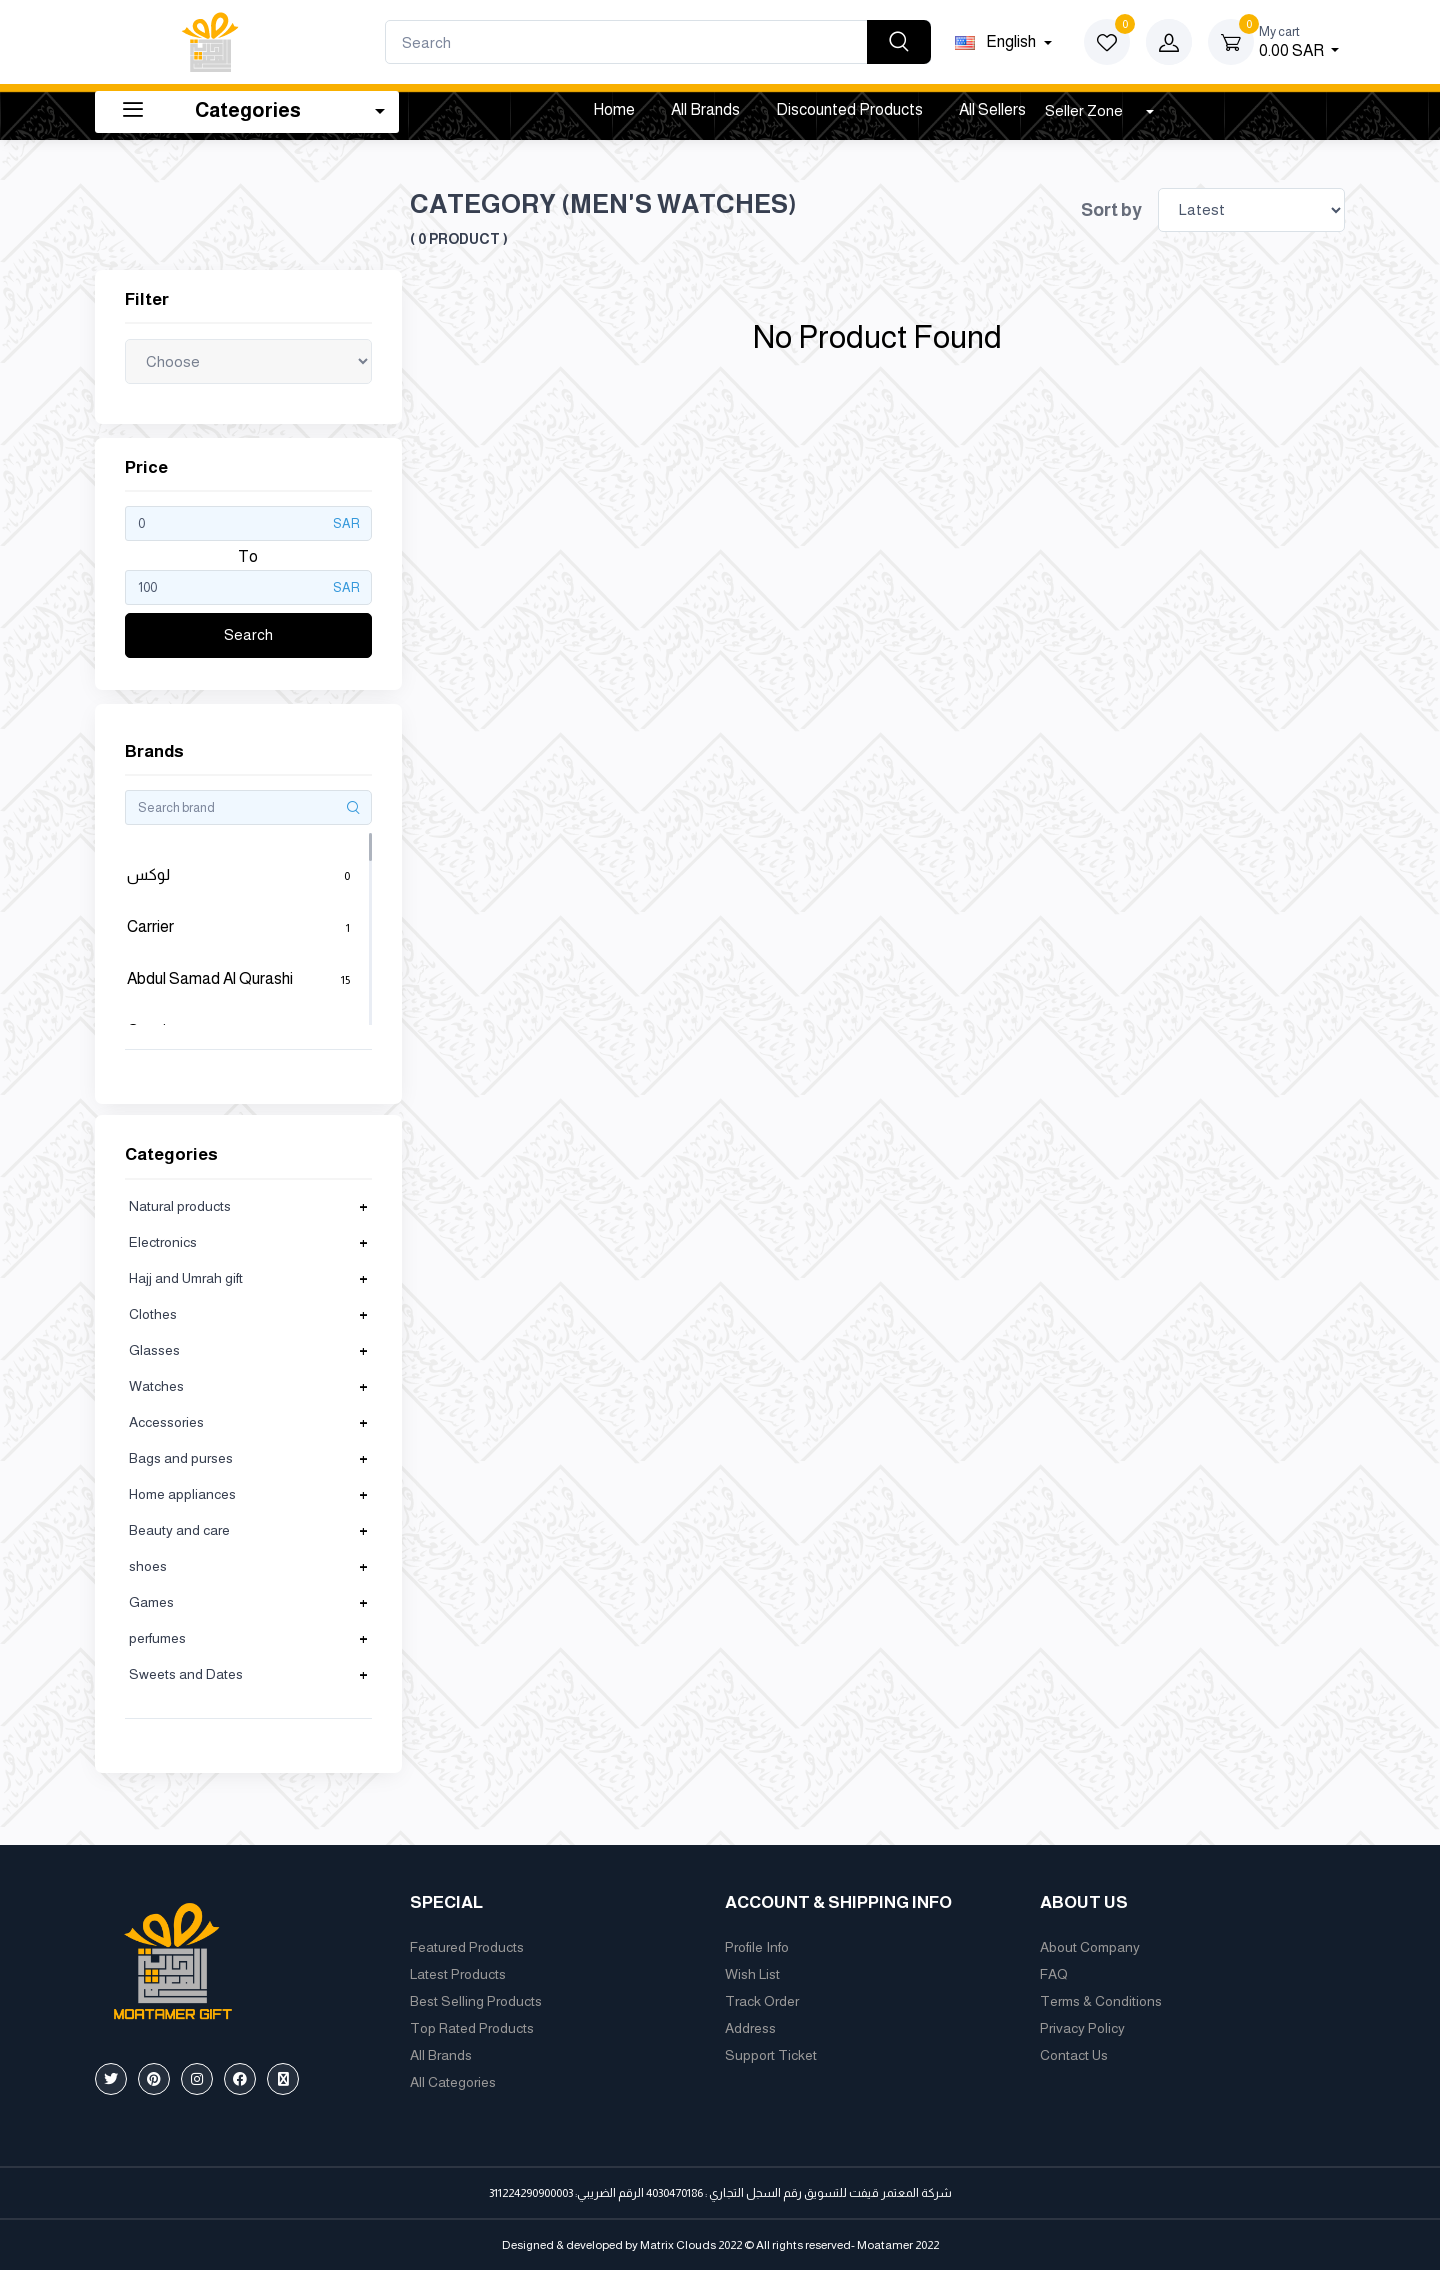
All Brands (705, 109)
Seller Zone (1085, 110)
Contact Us (1074, 2055)
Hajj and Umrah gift (186, 1278)
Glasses (154, 1350)
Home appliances (182, 1494)
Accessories (166, 1422)
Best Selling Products (476, 2001)
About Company (1090, 1947)
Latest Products (458, 1974)
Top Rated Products (472, 2028)
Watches (156, 1386)
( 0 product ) (459, 239)
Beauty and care (179, 1530)
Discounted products (849, 109)
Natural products (180, 1206)
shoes (148, 1566)
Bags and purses (181, 1458)
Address (750, 2028)
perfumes (157, 1638)
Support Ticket (771, 2055)
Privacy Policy (1082, 2028)
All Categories (453, 2082)
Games (151, 1602)
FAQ (1054, 1974)
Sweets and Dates (186, 1674)
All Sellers (992, 109)
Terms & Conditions (1101, 2001)
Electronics (163, 1242)
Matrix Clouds (678, 2245)
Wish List (752, 1974)
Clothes (153, 1314)
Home (614, 109)
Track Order (762, 2001)
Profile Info (757, 1947)
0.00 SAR (1299, 40)
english (997, 41)
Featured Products (467, 1947)
